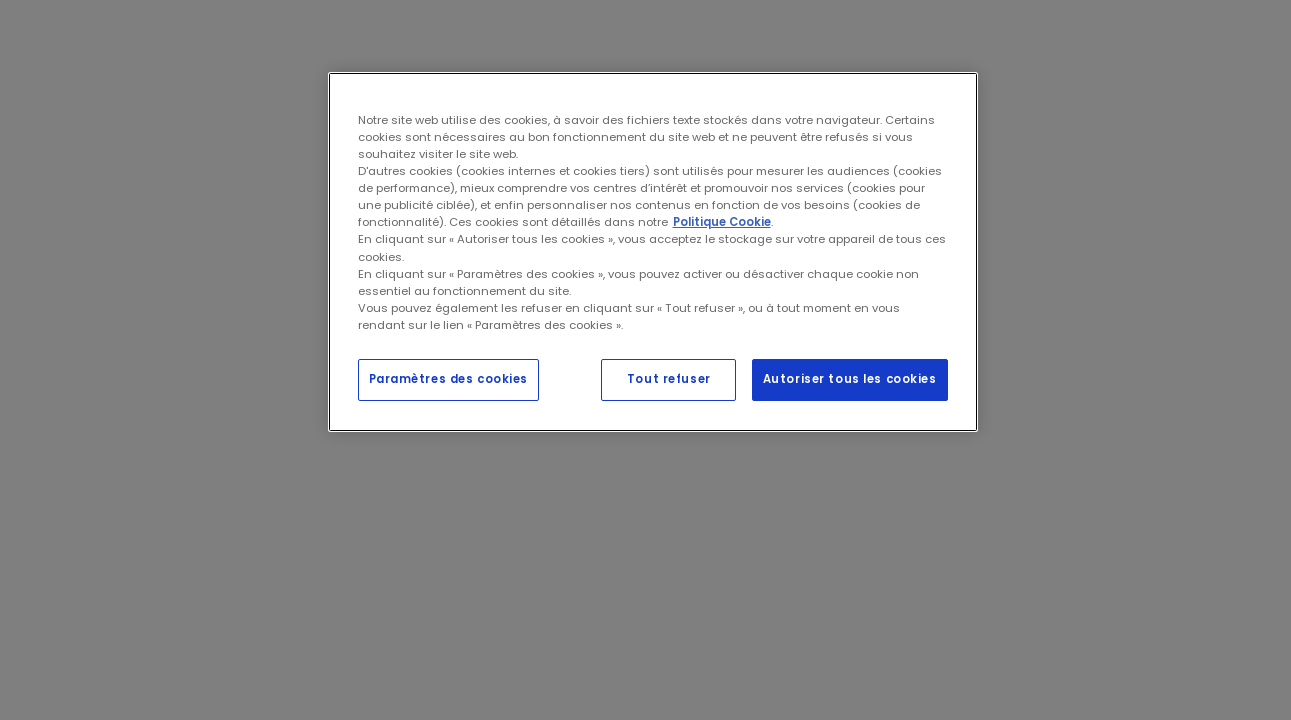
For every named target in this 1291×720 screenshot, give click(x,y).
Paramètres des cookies (449, 379)
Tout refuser (669, 379)
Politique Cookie (722, 222)
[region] (653, 252)
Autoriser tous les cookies (850, 379)
